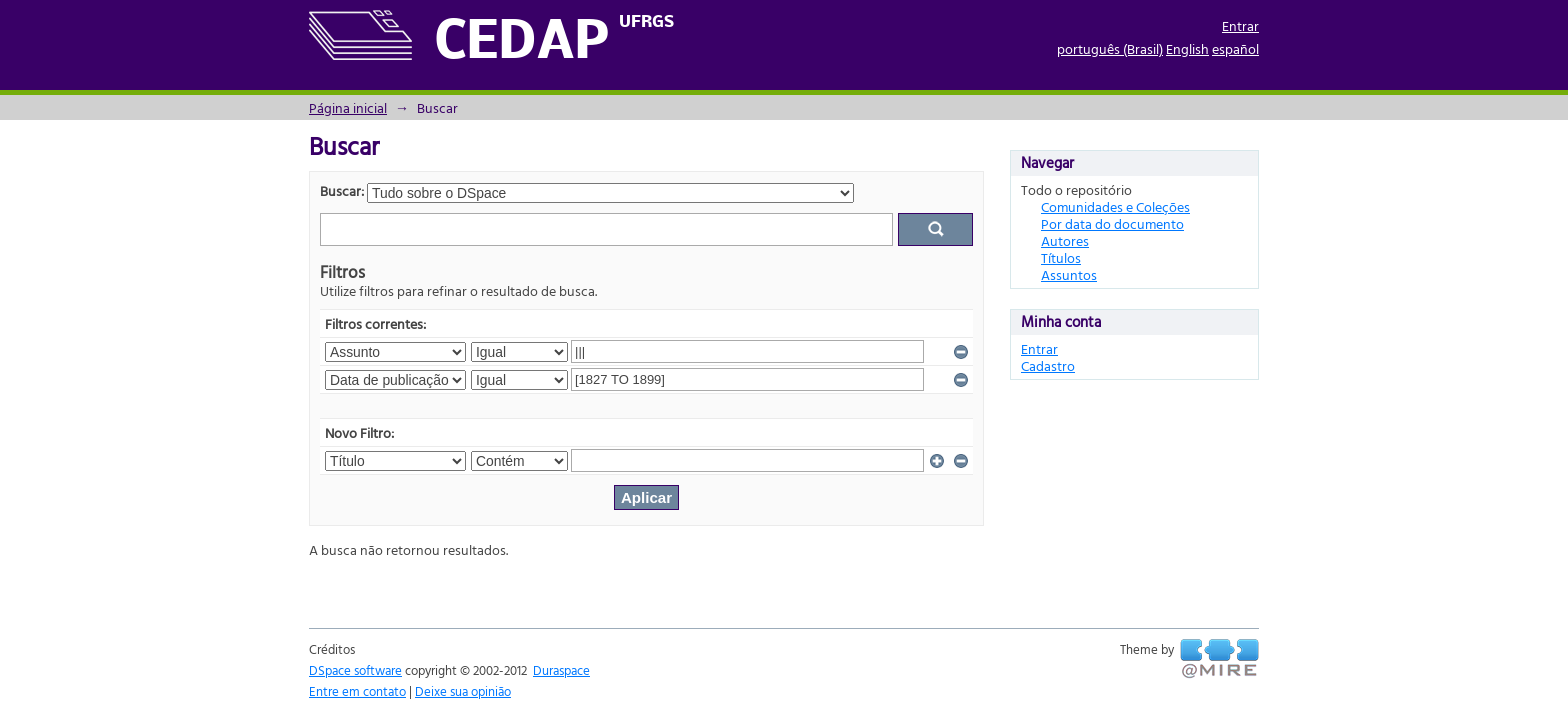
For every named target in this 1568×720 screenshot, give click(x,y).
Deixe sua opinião (463, 691)
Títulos (1061, 257)
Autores (1065, 240)
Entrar (1240, 25)
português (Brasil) (1110, 48)
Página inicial (348, 107)
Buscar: (342, 190)
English (1187, 48)
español (1235, 48)
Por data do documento (1112, 223)
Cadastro (1048, 365)
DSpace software (355, 670)
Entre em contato (357, 691)
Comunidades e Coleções (1115, 206)
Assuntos (1069, 274)
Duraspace (561, 670)
